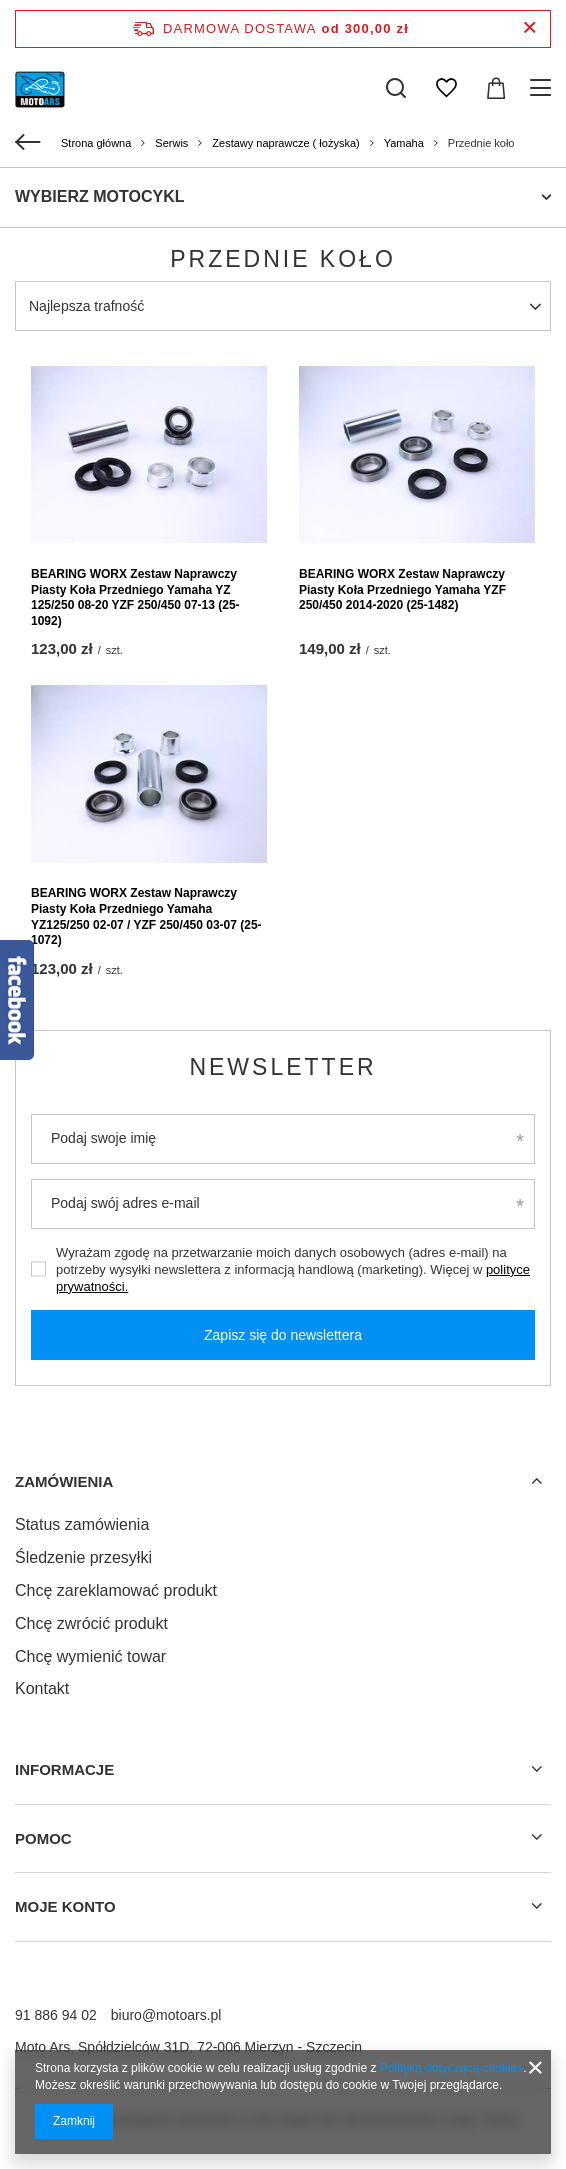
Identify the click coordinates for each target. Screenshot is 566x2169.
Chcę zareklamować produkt (116, 1590)
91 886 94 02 (56, 2015)
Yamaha (404, 143)
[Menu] (543, 88)
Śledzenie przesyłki (83, 1557)
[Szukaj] (396, 88)
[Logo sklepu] (40, 88)
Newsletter (282, 1067)
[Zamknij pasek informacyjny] (529, 28)
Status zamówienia (82, 1524)
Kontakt (42, 1688)
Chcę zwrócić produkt (91, 1623)
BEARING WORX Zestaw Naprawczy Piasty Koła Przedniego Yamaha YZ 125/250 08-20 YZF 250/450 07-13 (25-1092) (135, 597)
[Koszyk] (496, 88)
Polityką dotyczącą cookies (451, 2068)
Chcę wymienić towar (90, 1656)
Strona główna (96, 143)
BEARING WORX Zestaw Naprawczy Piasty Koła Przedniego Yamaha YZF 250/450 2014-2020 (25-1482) (402, 589)
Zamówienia (64, 1481)
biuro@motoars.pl (166, 2015)
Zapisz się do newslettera (283, 1335)
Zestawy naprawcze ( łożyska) (285, 143)
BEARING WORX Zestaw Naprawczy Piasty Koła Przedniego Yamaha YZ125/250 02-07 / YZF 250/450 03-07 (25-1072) (146, 916)
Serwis (171, 143)
